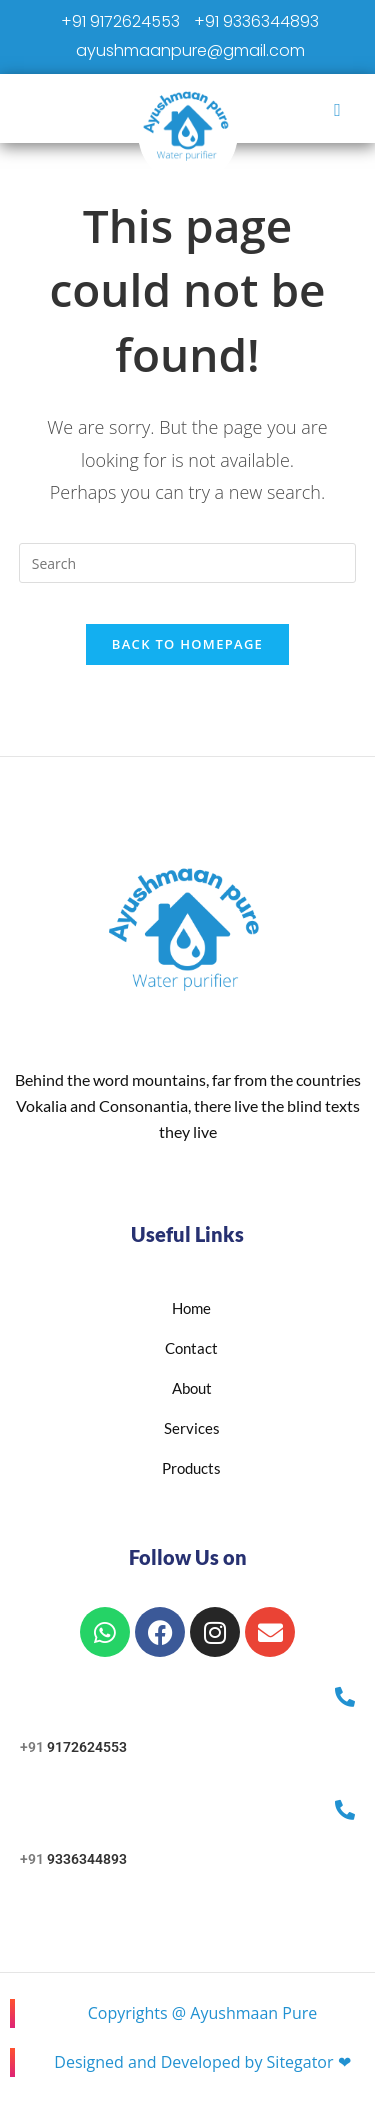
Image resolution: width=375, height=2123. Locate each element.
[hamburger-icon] (337, 109)
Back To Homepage (187, 644)
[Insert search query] (188, 563)
